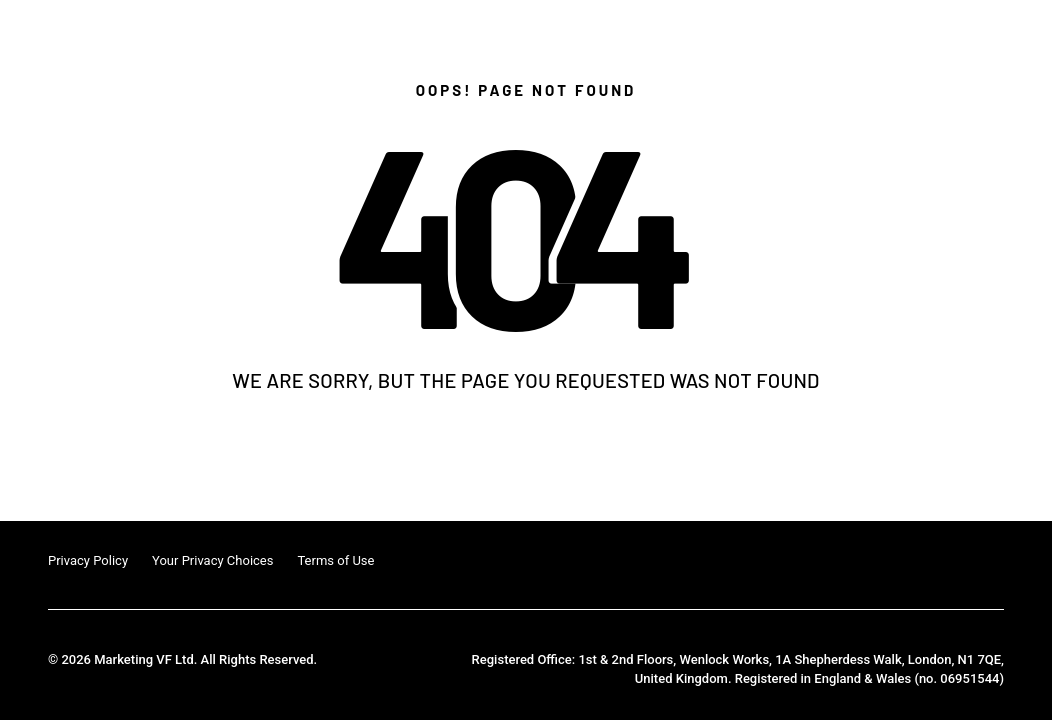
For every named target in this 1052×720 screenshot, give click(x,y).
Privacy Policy (88, 560)
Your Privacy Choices (212, 560)
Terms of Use (335, 560)
